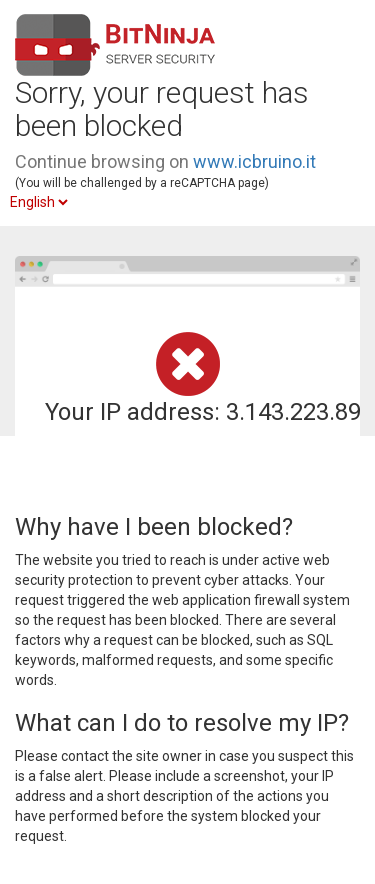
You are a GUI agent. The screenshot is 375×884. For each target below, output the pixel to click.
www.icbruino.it (254, 161)
